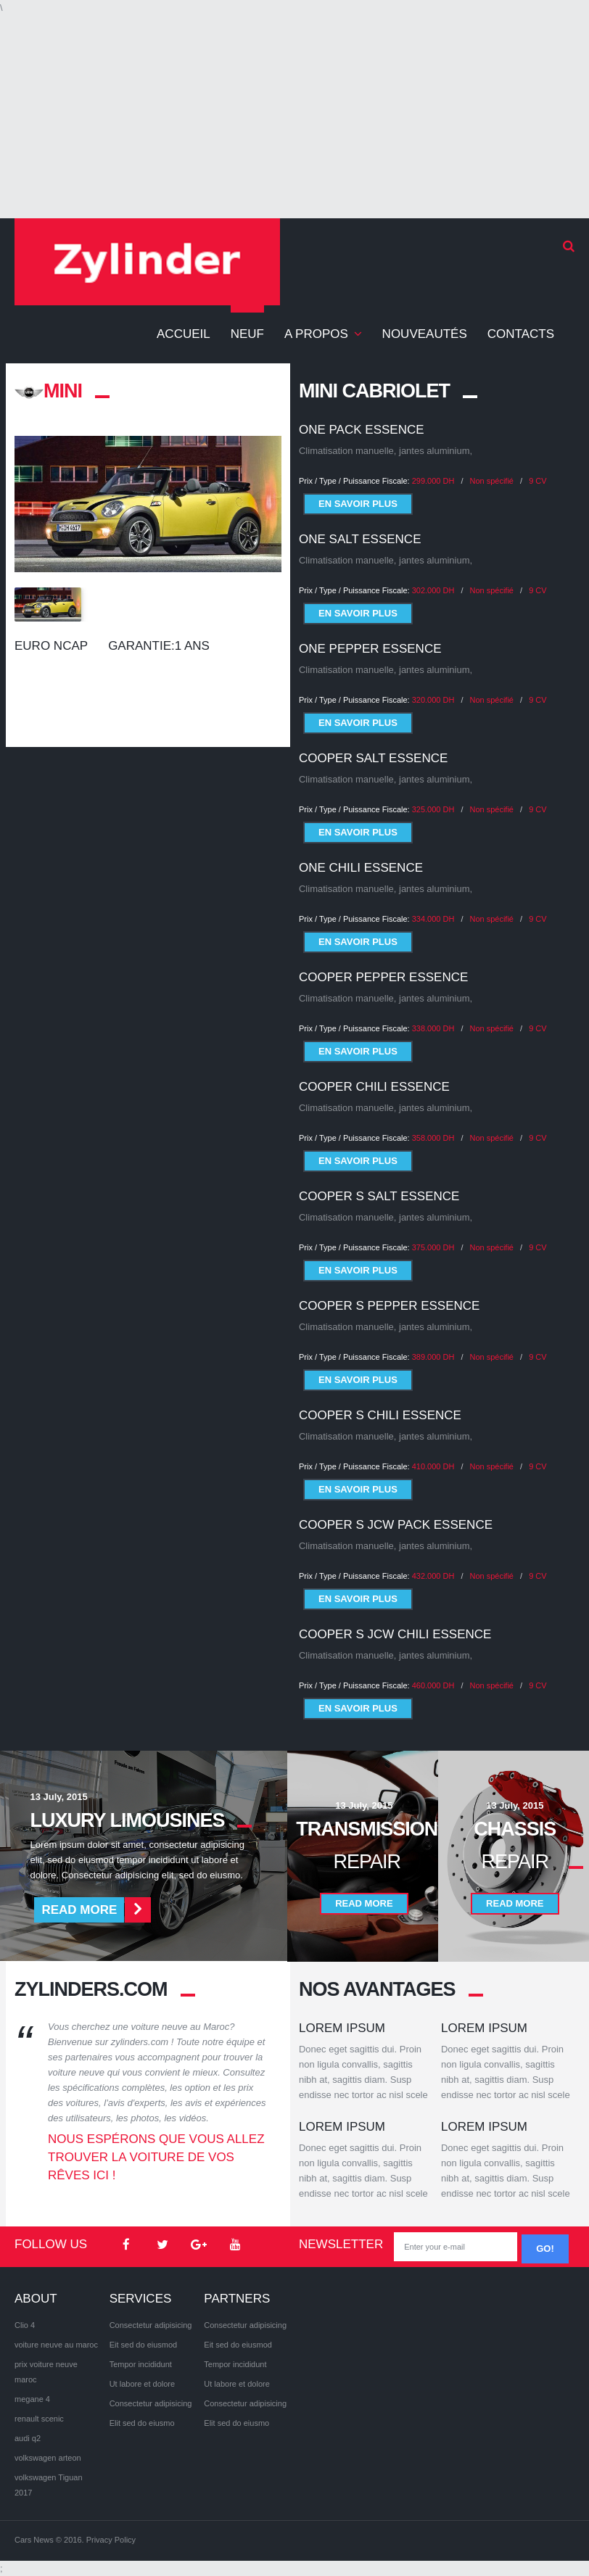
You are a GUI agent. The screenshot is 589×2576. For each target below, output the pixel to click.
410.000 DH (433, 1454)
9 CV (537, 480)
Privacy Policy (111, 2539)
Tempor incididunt (141, 2364)
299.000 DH (433, 480)
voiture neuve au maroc (56, 2344)
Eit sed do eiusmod (144, 2344)
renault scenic (39, 2418)
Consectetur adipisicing (151, 2325)
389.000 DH (433, 1345)
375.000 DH (433, 1235)
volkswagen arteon (48, 2457)
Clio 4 (25, 2325)
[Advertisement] (294, 116)
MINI (48, 391)
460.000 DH (433, 1673)
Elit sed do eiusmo (142, 2423)
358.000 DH (433, 1126)
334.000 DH (433, 907)
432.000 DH (433, 1564)
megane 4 (32, 2399)
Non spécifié (492, 480)
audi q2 (28, 2438)
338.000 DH (433, 1016)
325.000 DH (433, 797)
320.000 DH (433, 688)
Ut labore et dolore (143, 2383)
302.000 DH (433, 590)
